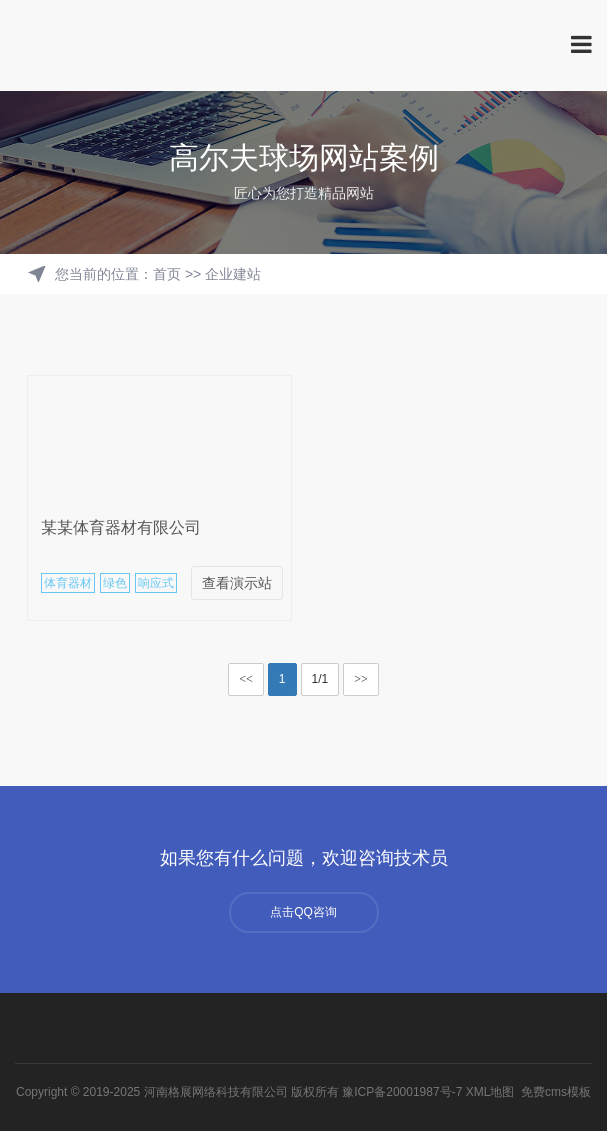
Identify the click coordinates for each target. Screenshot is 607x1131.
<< (246, 679)
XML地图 (490, 1092)
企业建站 (233, 274)
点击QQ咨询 (303, 912)
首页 (167, 274)
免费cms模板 (556, 1092)
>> (361, 679)
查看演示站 (237, 583)
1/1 (320, 679)
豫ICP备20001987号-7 (402, 1092)
